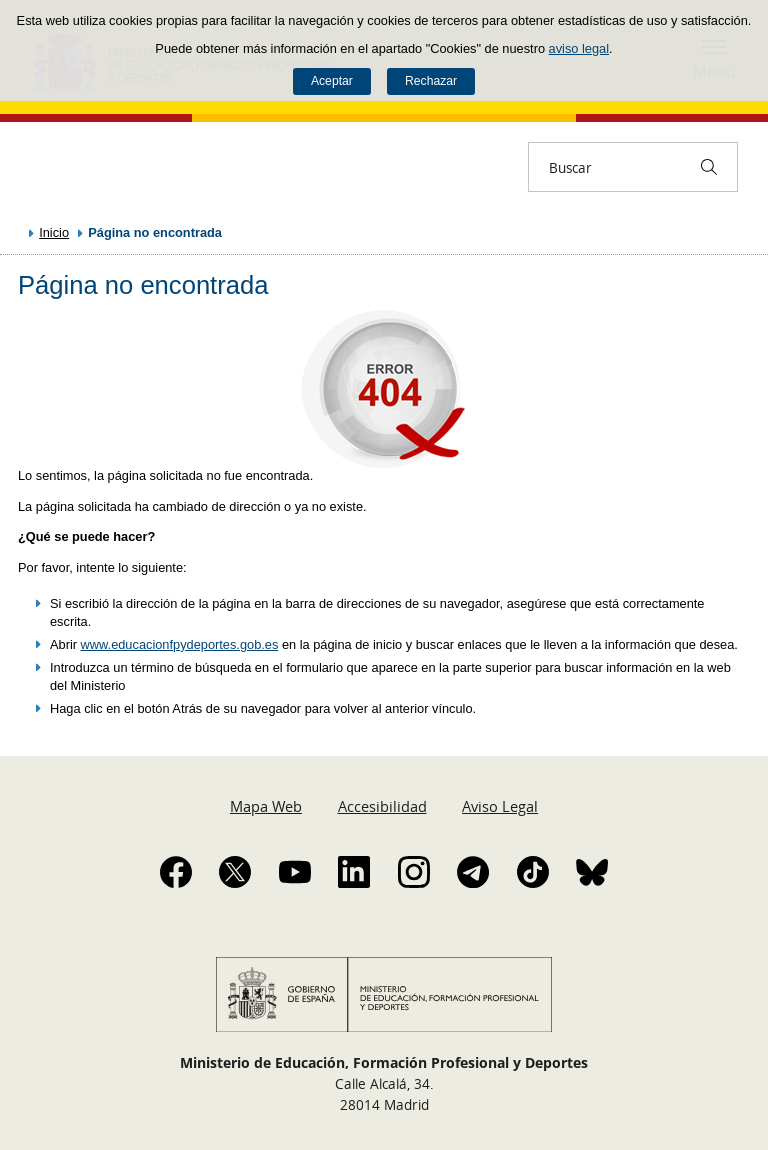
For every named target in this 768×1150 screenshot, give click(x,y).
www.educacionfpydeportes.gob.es (180, 644)
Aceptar (332, 81)
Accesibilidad (382, 806)
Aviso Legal (500, 806)
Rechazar (431, 81)
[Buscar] (709, 167)
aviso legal (579, 48)
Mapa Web (266, 806)
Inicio (54, 232)
